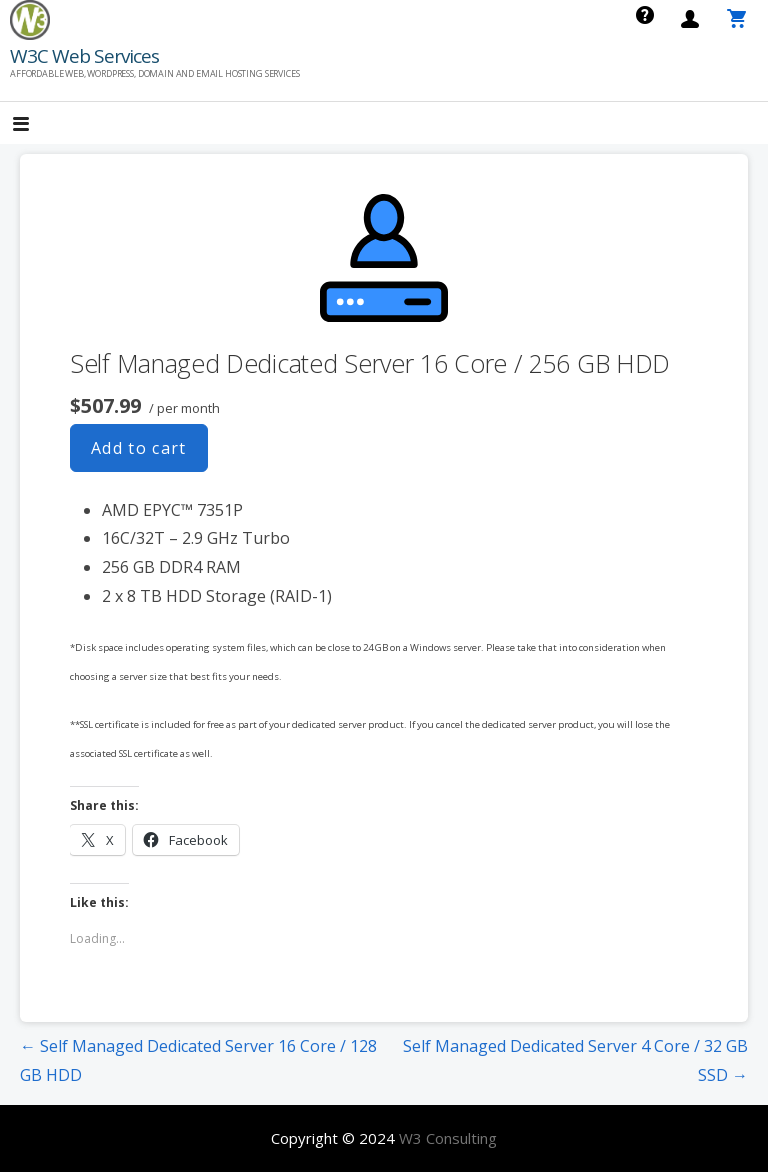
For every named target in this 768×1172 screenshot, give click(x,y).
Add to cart (139, 448)
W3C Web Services (84, 56)
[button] (38, 125)
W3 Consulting (448, 1138)
